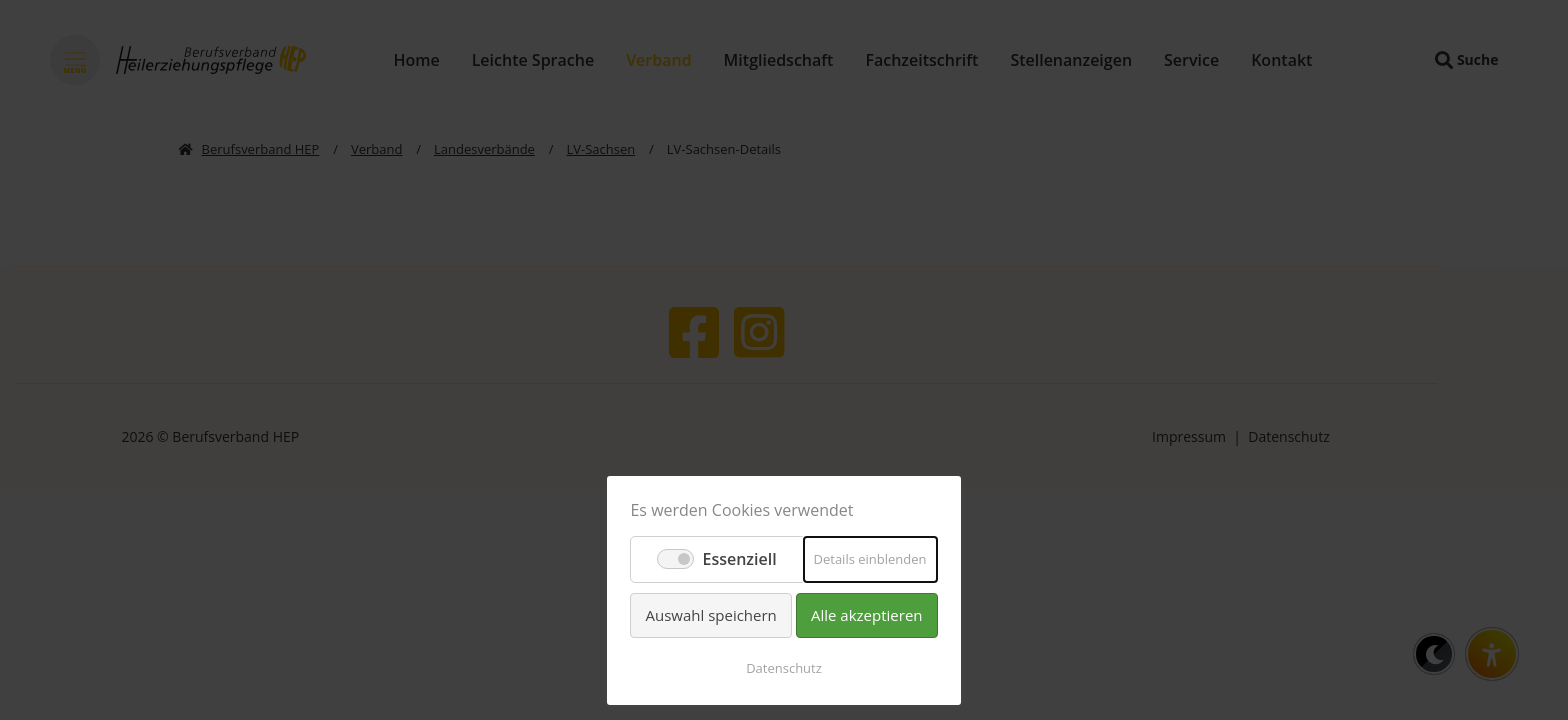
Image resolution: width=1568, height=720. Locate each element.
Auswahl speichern (710, 615)
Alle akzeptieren (867, 615)
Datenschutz (784, 668)
